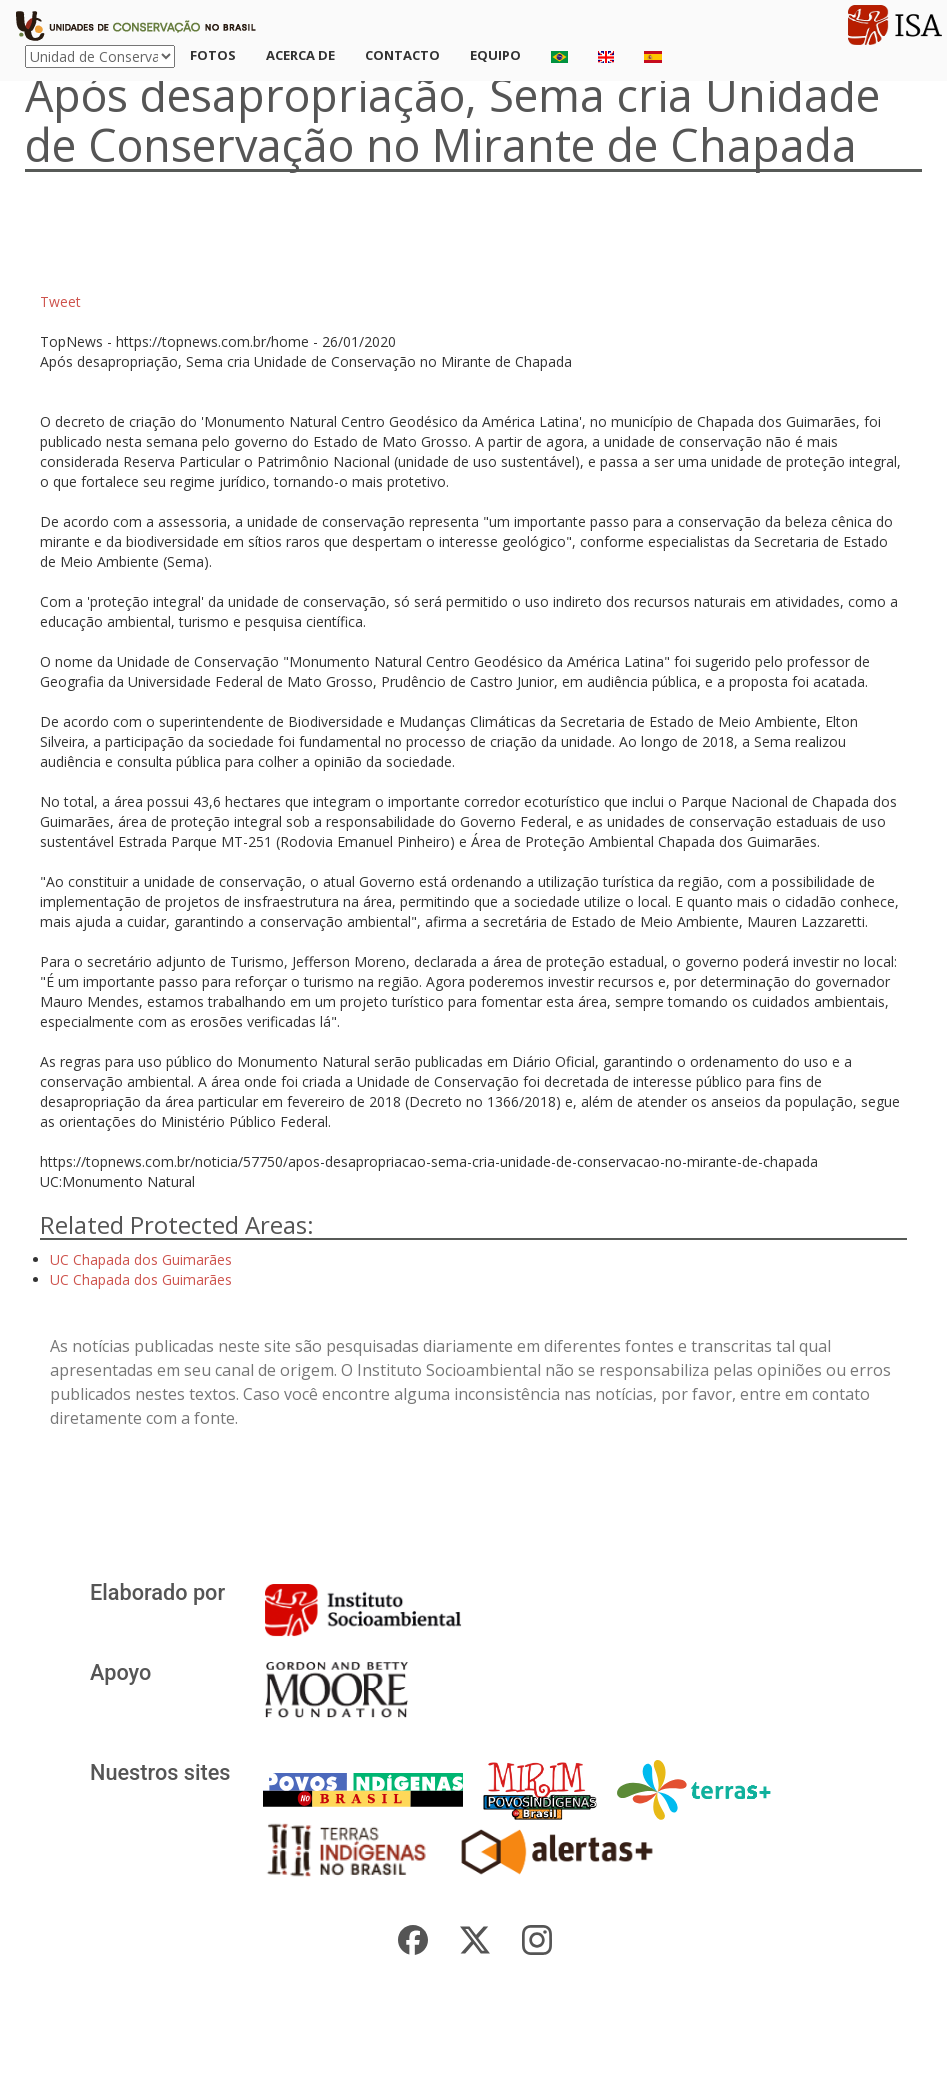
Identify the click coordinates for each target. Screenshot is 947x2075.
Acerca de (300, 55)
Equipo (495, 55)
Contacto (402, 55)
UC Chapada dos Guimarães (141, 1259)
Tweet (60, 301)
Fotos (213, 55)
